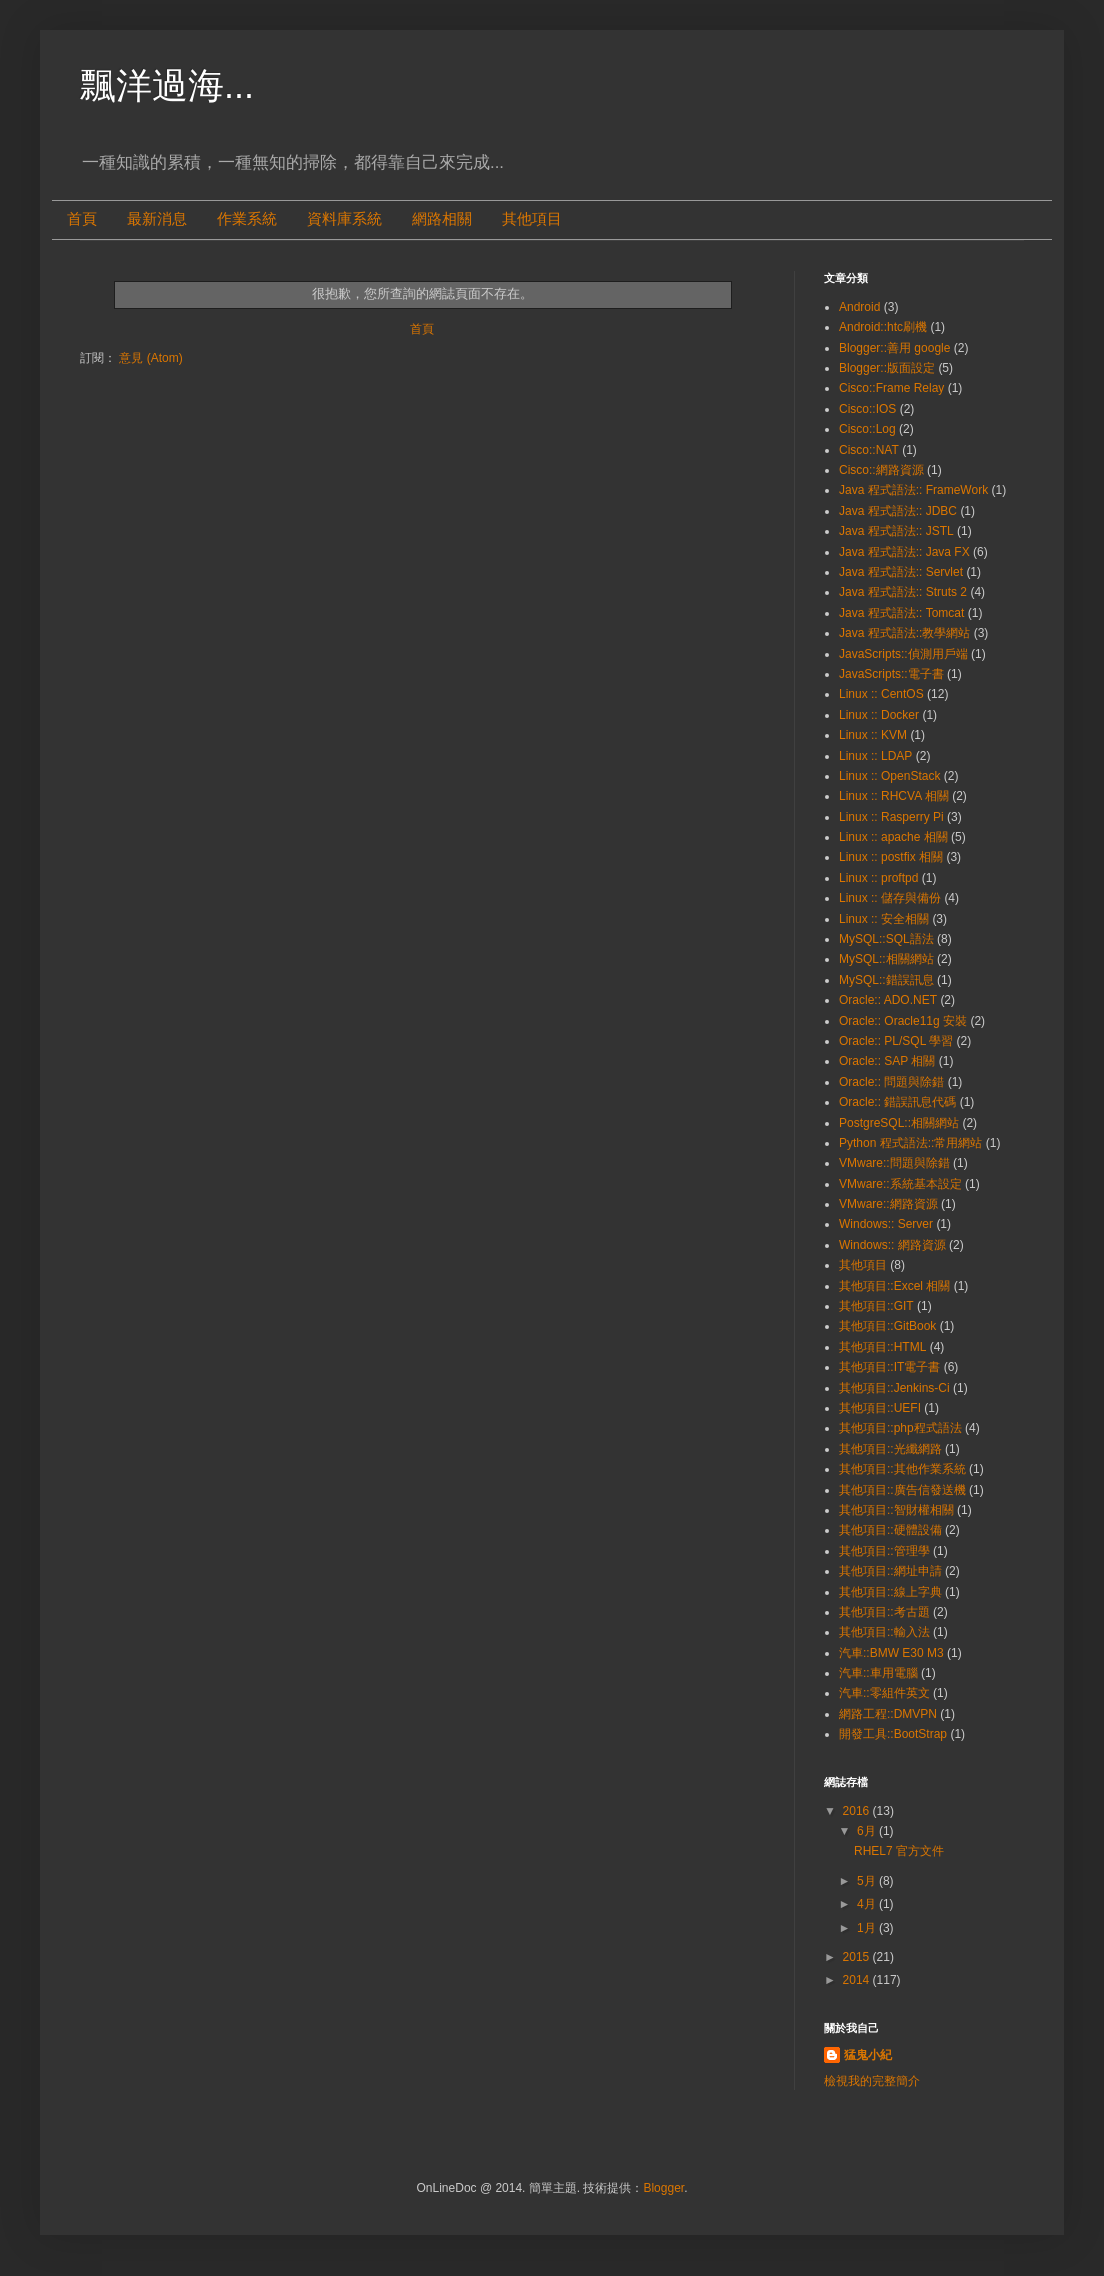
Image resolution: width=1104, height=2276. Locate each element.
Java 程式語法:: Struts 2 (903, 592)
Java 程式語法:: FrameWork (913, 490)
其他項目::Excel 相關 (894, 1286)
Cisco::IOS (867, 409)
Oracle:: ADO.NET (888, 1000)
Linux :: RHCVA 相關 (894, 796)
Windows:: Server (886, 1224)
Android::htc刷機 (883, 327)
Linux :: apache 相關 (893, 837)
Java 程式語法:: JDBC (898, 511)
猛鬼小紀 (868, 2055)
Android (859, 307)
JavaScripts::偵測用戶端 (903, 654)
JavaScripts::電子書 (891, 674)
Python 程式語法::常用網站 (910, 1143)
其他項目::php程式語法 (900, 1428)
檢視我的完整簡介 (872, 2081)
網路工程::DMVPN (888, 1714)
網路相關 (442, 219)
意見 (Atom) (150, 358)
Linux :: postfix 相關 (891, 857)
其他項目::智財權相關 (896, 1510)
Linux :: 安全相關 (884, 919)
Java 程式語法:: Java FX (904, 552)
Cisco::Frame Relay (891, 388)
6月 (868, 1831)
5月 (868, 1881)
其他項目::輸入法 (884, 1632)
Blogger (663, 2188)
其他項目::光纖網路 (890, 1449)
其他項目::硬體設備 (890, 1530)
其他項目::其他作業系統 (902, 1469)
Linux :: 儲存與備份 (890, 898)
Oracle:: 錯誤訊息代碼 (897, 1102)
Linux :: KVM (873, 735)
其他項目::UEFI (880, 1408)
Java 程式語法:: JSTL (896, 531)
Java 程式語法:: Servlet (901, 572)
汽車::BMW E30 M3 (891, 1653)
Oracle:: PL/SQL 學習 (896, 1041)
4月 (868, 1904)
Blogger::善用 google (894, 348)
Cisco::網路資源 (881, 470)
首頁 (82, 219)
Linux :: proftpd (878, 878)
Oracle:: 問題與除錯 (891, 1082)
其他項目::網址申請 (890, 1571)
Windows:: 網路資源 (892, 1245)
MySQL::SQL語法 (886, 939)
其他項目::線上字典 (890, 1592)
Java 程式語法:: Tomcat (901, 613)
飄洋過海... (167, 85)
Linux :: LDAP (875, 756)
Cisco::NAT (869, 450)
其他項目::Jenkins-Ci (894, 1388)
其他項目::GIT (876, 1306)
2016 (858, 1811)
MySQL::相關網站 (886, 959)
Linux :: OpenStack (889, 776)
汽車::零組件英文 (884, 1693)
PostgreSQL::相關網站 (899, 1123)
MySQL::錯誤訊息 (886, 980)
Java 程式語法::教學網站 (904, 633)
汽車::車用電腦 (878, 1673)
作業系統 (247, 219)
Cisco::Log (867, 429)
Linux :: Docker (879, 715)
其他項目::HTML (882, 1347)
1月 (868, 1928)
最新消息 (157, 219)
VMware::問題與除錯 (894, 1163)
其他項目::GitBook (887, 1326)
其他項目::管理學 (884, 1551)
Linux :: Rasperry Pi (891, 817)
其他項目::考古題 (884, 1612)
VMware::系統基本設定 (900, 1184)
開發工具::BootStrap (893, 1734)
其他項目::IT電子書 (889, 1367)
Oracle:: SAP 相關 (887, 1061)
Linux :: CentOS (881, 694)
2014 (858, 1980)
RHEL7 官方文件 (899, 1851)
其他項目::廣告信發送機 (902, 1490)
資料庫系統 (344, 219)
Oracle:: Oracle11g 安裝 (903, 1021)
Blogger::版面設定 (887, 368)
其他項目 (532, 219)
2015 (858, 1957)
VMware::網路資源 (888, 1204)
